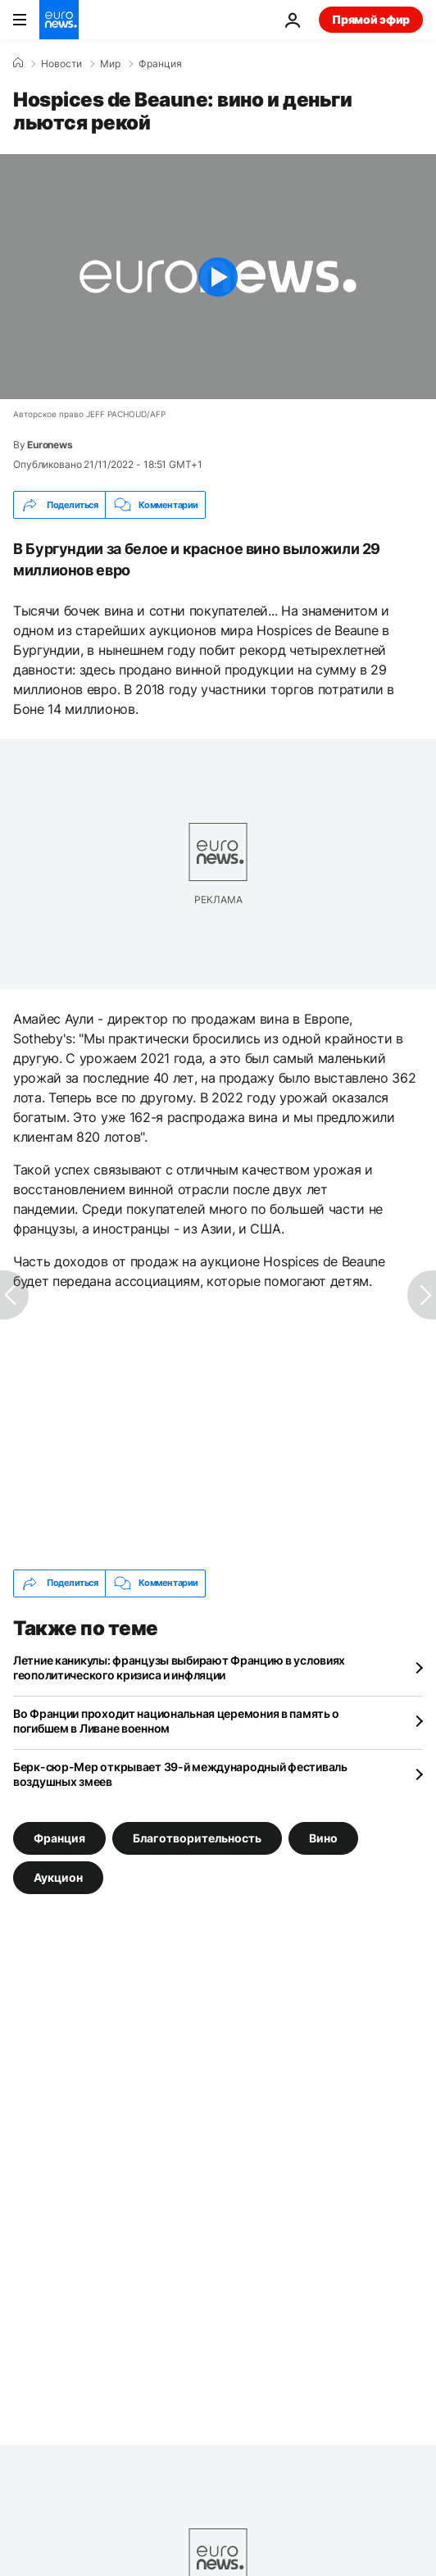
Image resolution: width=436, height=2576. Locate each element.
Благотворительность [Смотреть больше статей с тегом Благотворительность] (197, 1837)
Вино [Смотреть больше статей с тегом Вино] (323, 1837)
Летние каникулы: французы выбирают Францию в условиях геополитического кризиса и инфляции (179, 1667)
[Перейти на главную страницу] (59, 19)
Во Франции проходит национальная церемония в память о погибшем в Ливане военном (176, 1720)
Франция (160, 64)
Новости (61, 64)
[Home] (18, 63)
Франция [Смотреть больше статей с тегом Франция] (59, 1837)
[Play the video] (218, 276)
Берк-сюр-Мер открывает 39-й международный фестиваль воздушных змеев (180, 1774)
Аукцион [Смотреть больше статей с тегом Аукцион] (58, 1876)
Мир (110, 64)
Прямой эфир (371, 19)
